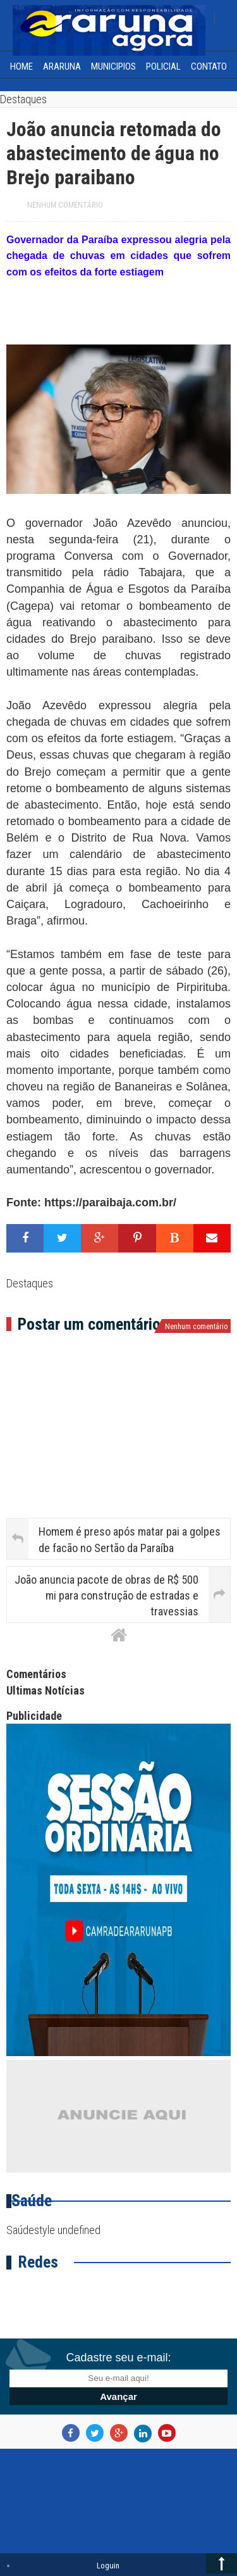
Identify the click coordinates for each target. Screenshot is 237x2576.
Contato (209, 66)
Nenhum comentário (65, 205)
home (21, 66)
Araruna (62, 66)
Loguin (108, 2565)
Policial (163, 66)
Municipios (113, 66)
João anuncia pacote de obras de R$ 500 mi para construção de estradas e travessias (106, 1595)
